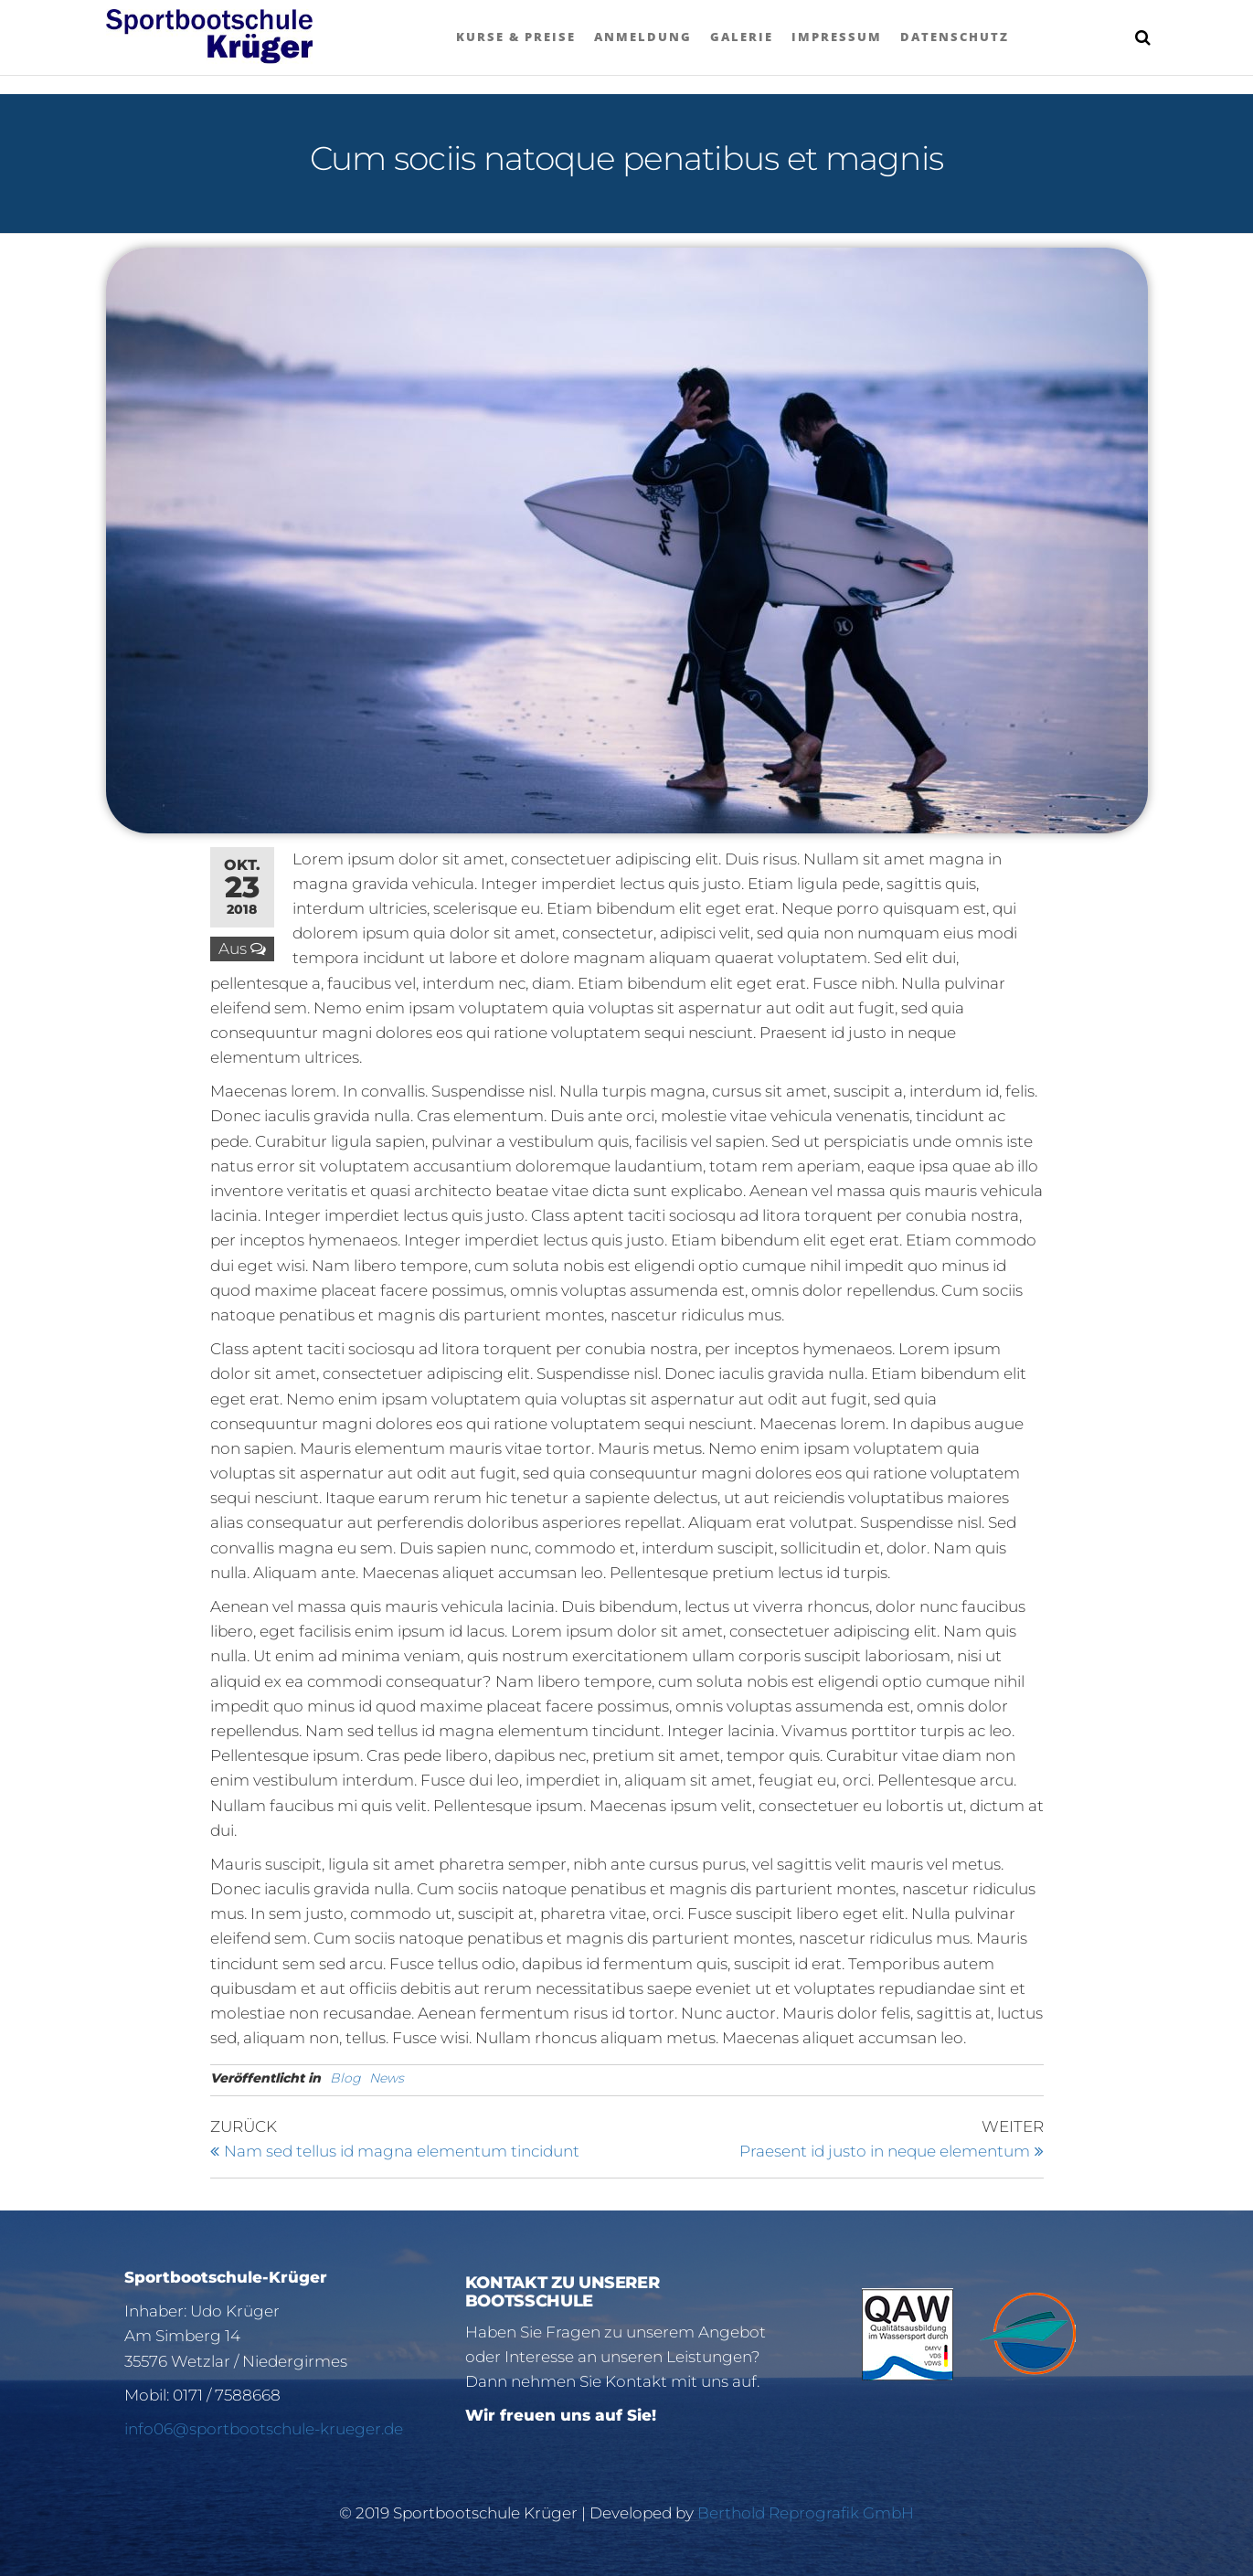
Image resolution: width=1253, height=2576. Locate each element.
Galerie (741, 36)
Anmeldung (643, 36)
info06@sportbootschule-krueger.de (263, 2429)
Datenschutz (954, 36)
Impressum (836, 36)
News (386, 2078)
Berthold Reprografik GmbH (805, 2513)
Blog (345, 2078)
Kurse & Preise (516, 36)
